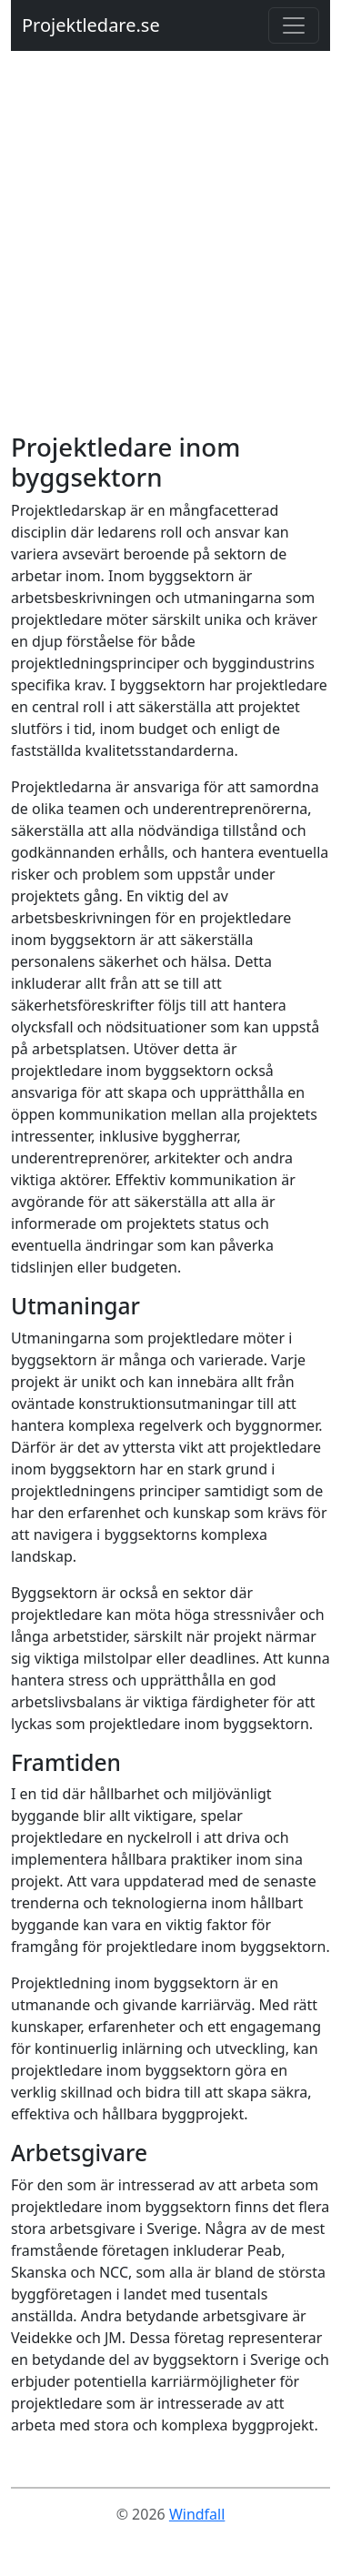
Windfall (197, 2514)
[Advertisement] (170, 252)
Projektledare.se (91, 25)
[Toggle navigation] (293, 25)
